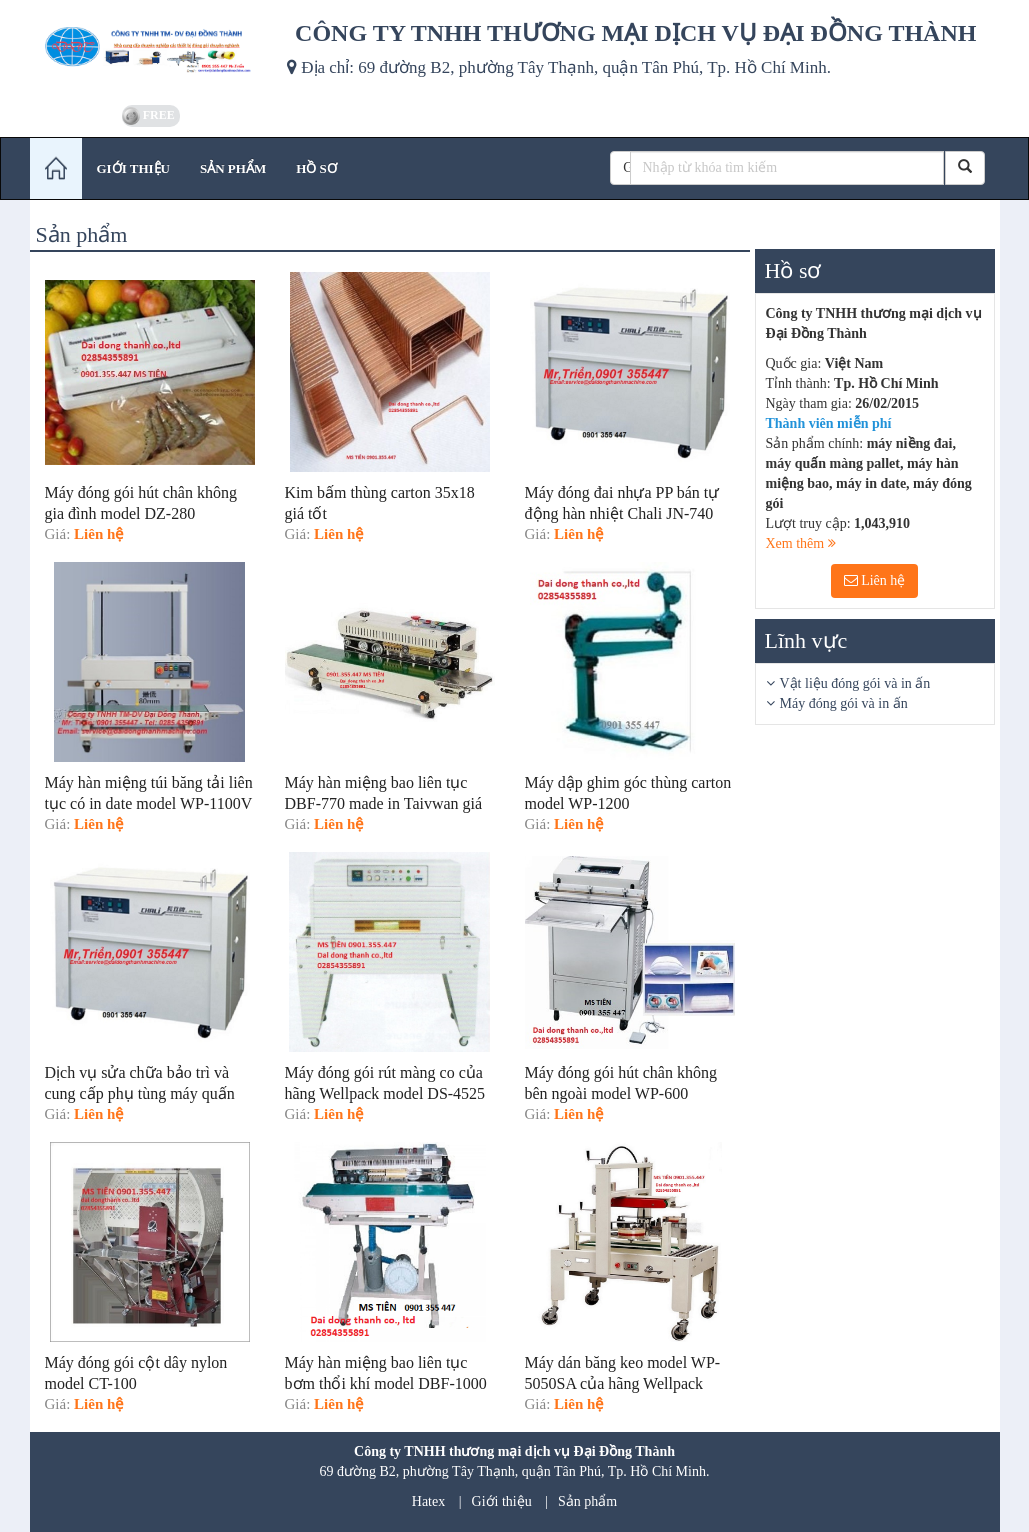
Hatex (428, 1501)
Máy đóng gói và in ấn (844, 703)
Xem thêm (801, 543)
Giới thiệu (502, 1501)
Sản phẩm (587, 1501)
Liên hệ (875, 580)
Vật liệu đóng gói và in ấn (855, 683)
